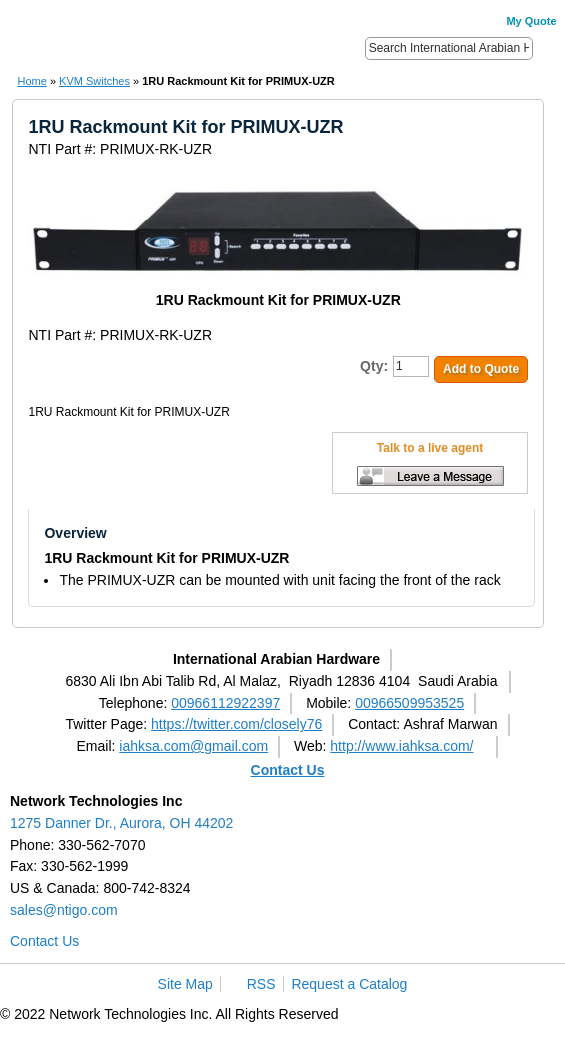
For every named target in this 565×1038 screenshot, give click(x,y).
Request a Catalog (349, 984)
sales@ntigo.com (64, 910)
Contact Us (288, 770)
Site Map (185, 984)
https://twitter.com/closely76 (236, 724)
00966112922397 (225, 703)
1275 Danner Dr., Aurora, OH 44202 (121, 823)
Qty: (374, 366)
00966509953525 (409, 703)
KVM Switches (94, 81)
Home (31, 81)
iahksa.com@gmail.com (193, 746)
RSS (261, 984)
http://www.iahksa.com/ (401, 746)
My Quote (531, 21)
